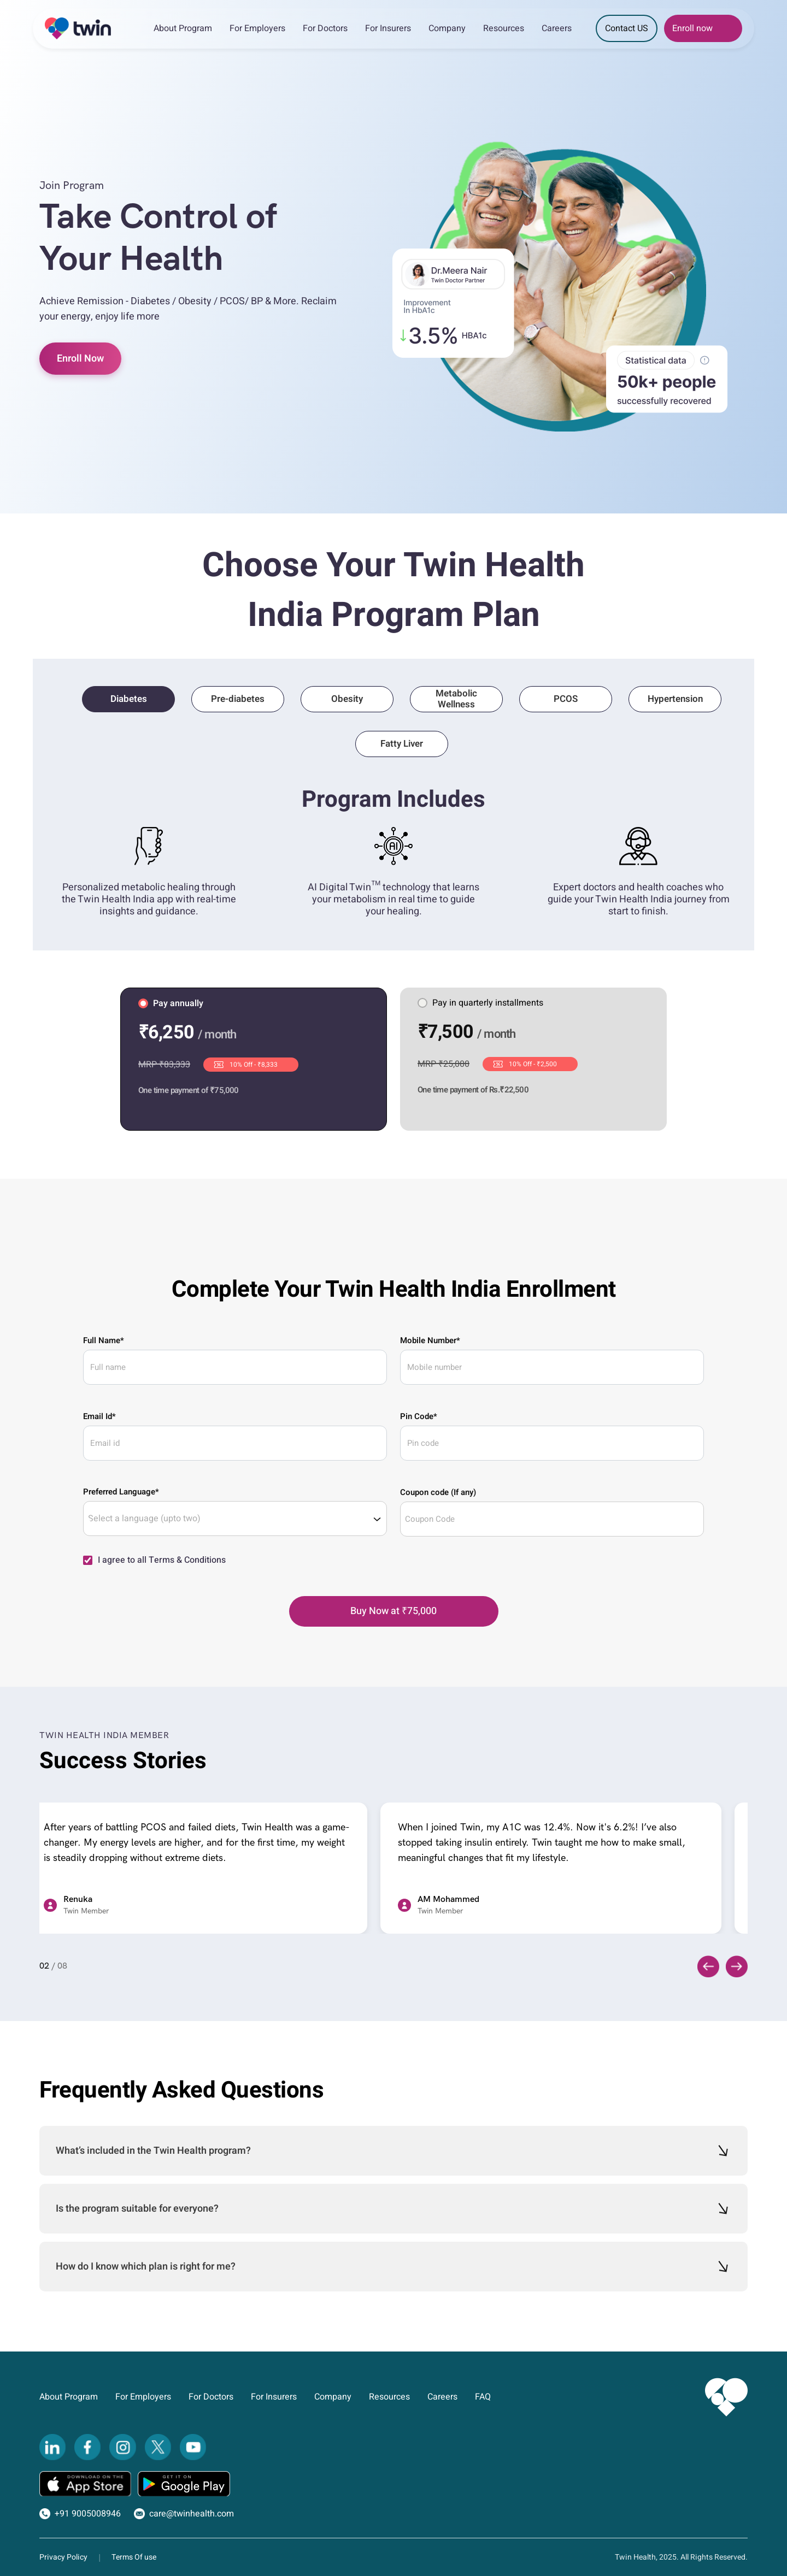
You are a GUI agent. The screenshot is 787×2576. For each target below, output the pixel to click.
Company (447, 28)
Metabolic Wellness (456, 699)
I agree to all (162, 1560)
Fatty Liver (401, 744)
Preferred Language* (121, 1492)
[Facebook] (87, 2447)
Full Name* (103, 1340)
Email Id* (99, 1416)
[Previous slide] (708, 1966)
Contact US (626, 28)
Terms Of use (133, 2557)
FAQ (483, 2396)
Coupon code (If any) (438, 1492)
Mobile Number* (430, 1340)
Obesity (347, 699)
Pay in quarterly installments (480, 1002)
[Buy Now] (393, 1611)
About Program (183, 28)
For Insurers (388, 28)
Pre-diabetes (238, 699)
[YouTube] (193, 2447)
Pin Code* (418, 1416)
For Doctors (325, 28)
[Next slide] (737, 1966)
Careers (557, 28)
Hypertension (675, 699)
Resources (503, 28)
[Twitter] (158, 2447)
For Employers (257, 28)
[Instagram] (122, 2447)
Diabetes (128, 699)
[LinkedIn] (52, 2447)
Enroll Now (80, 358)
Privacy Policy (63, 2557)
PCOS (566, 699)
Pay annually (170, 1003)
